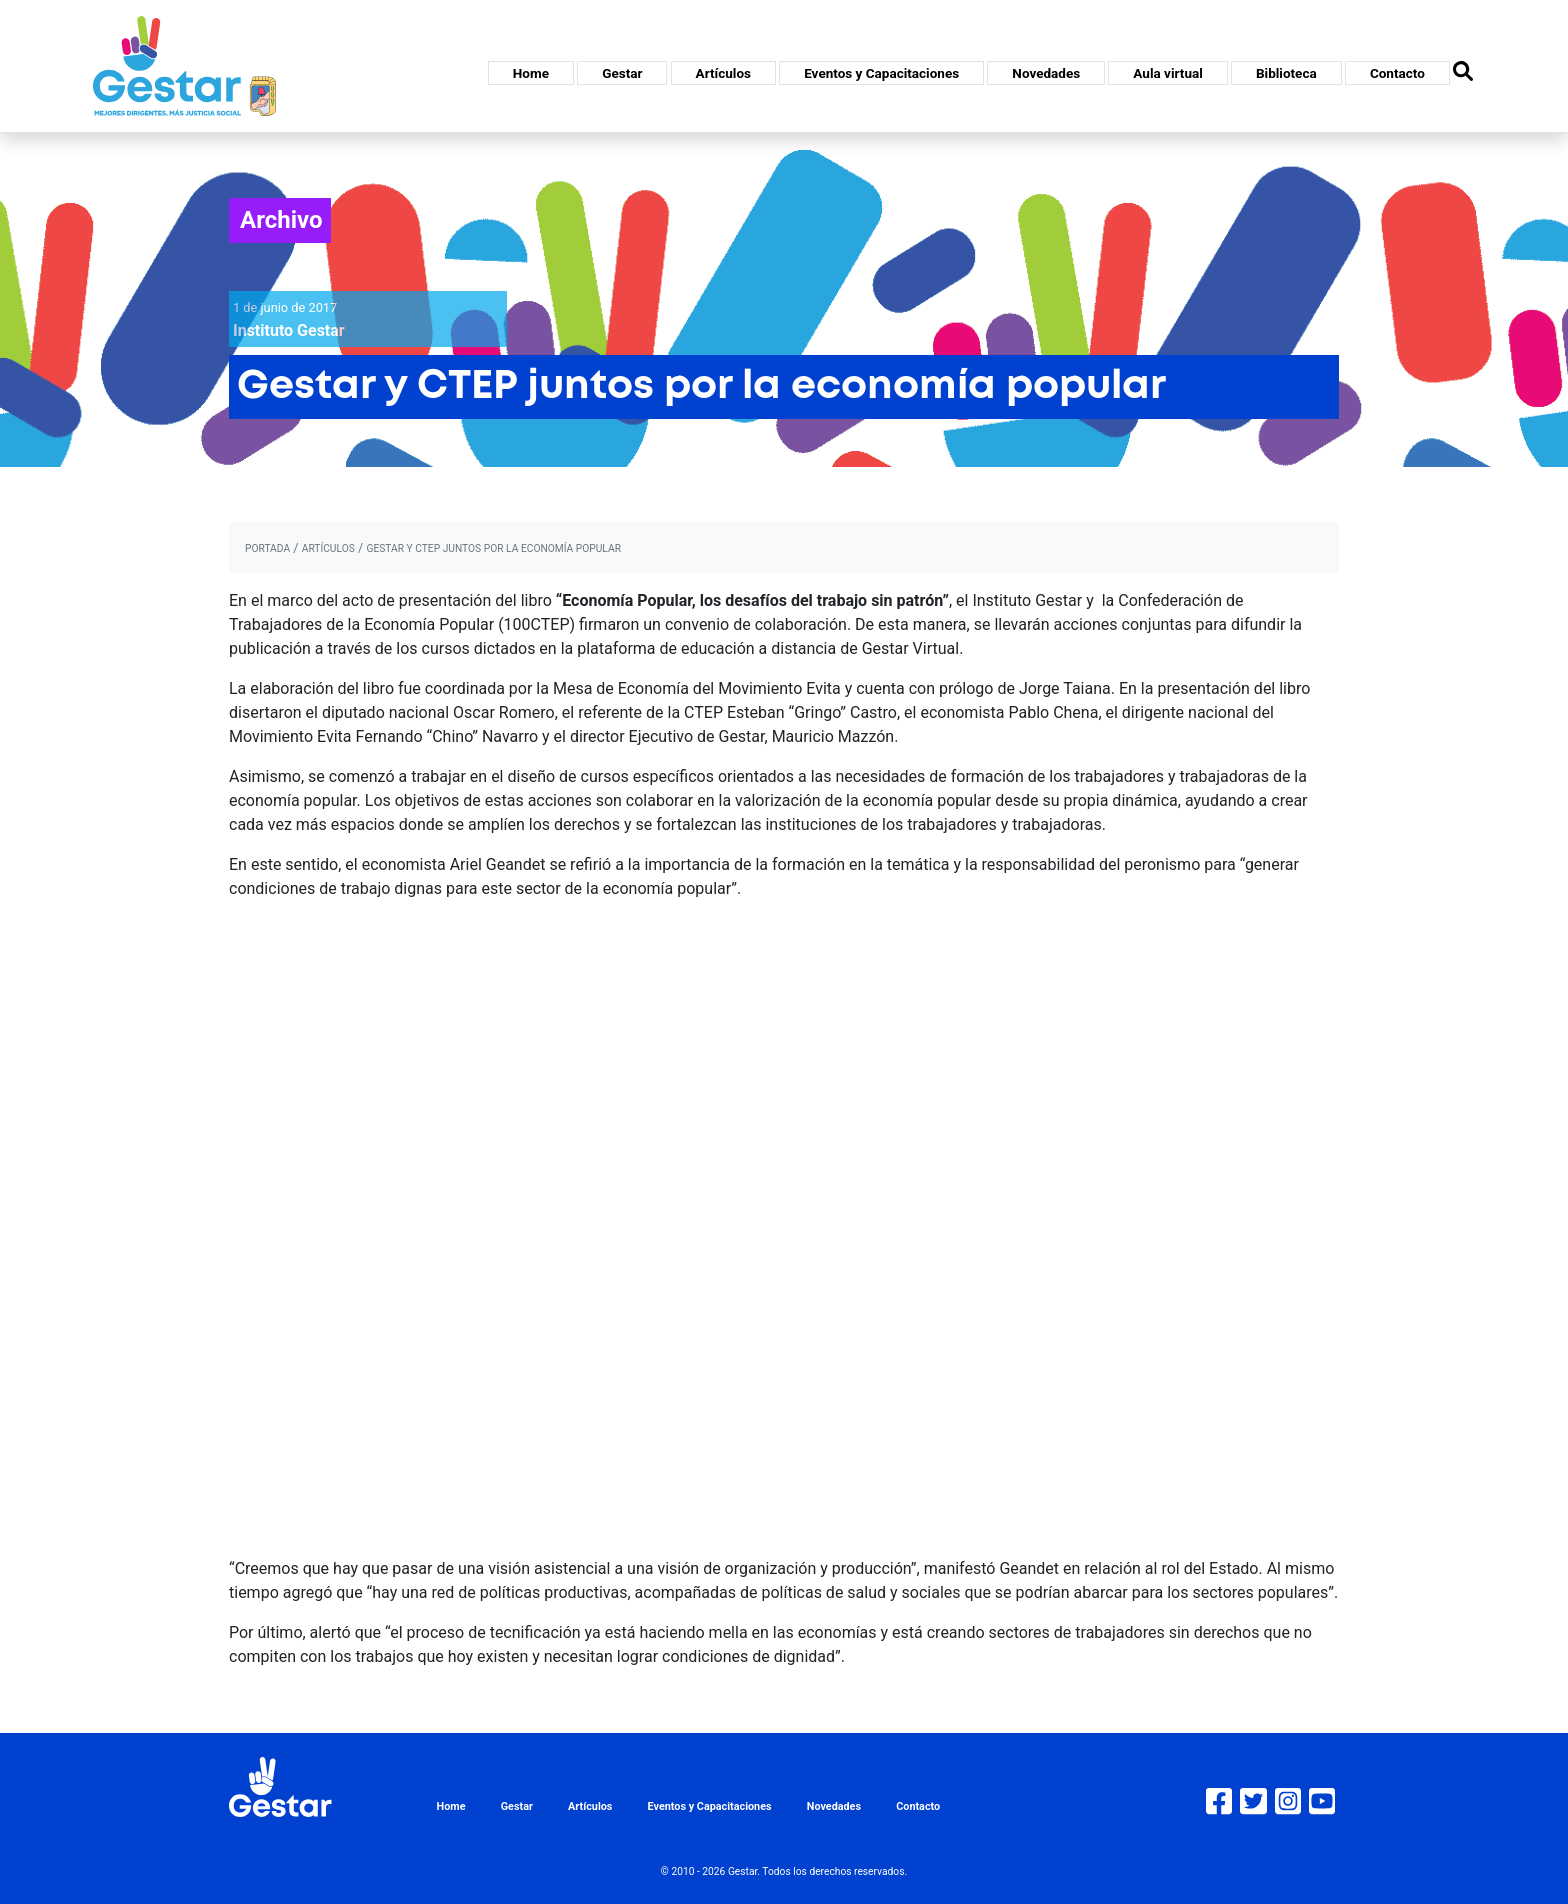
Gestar (622, 73)
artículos (328, 548)
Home (531, 73)
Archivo (281, 220)
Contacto (1397, 73)
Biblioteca (1286, 73)
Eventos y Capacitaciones (881, 73)
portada (267, 548)
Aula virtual (1167, 73)
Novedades (1046, 73)
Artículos (723, 73)
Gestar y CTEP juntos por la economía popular (493, 548)
